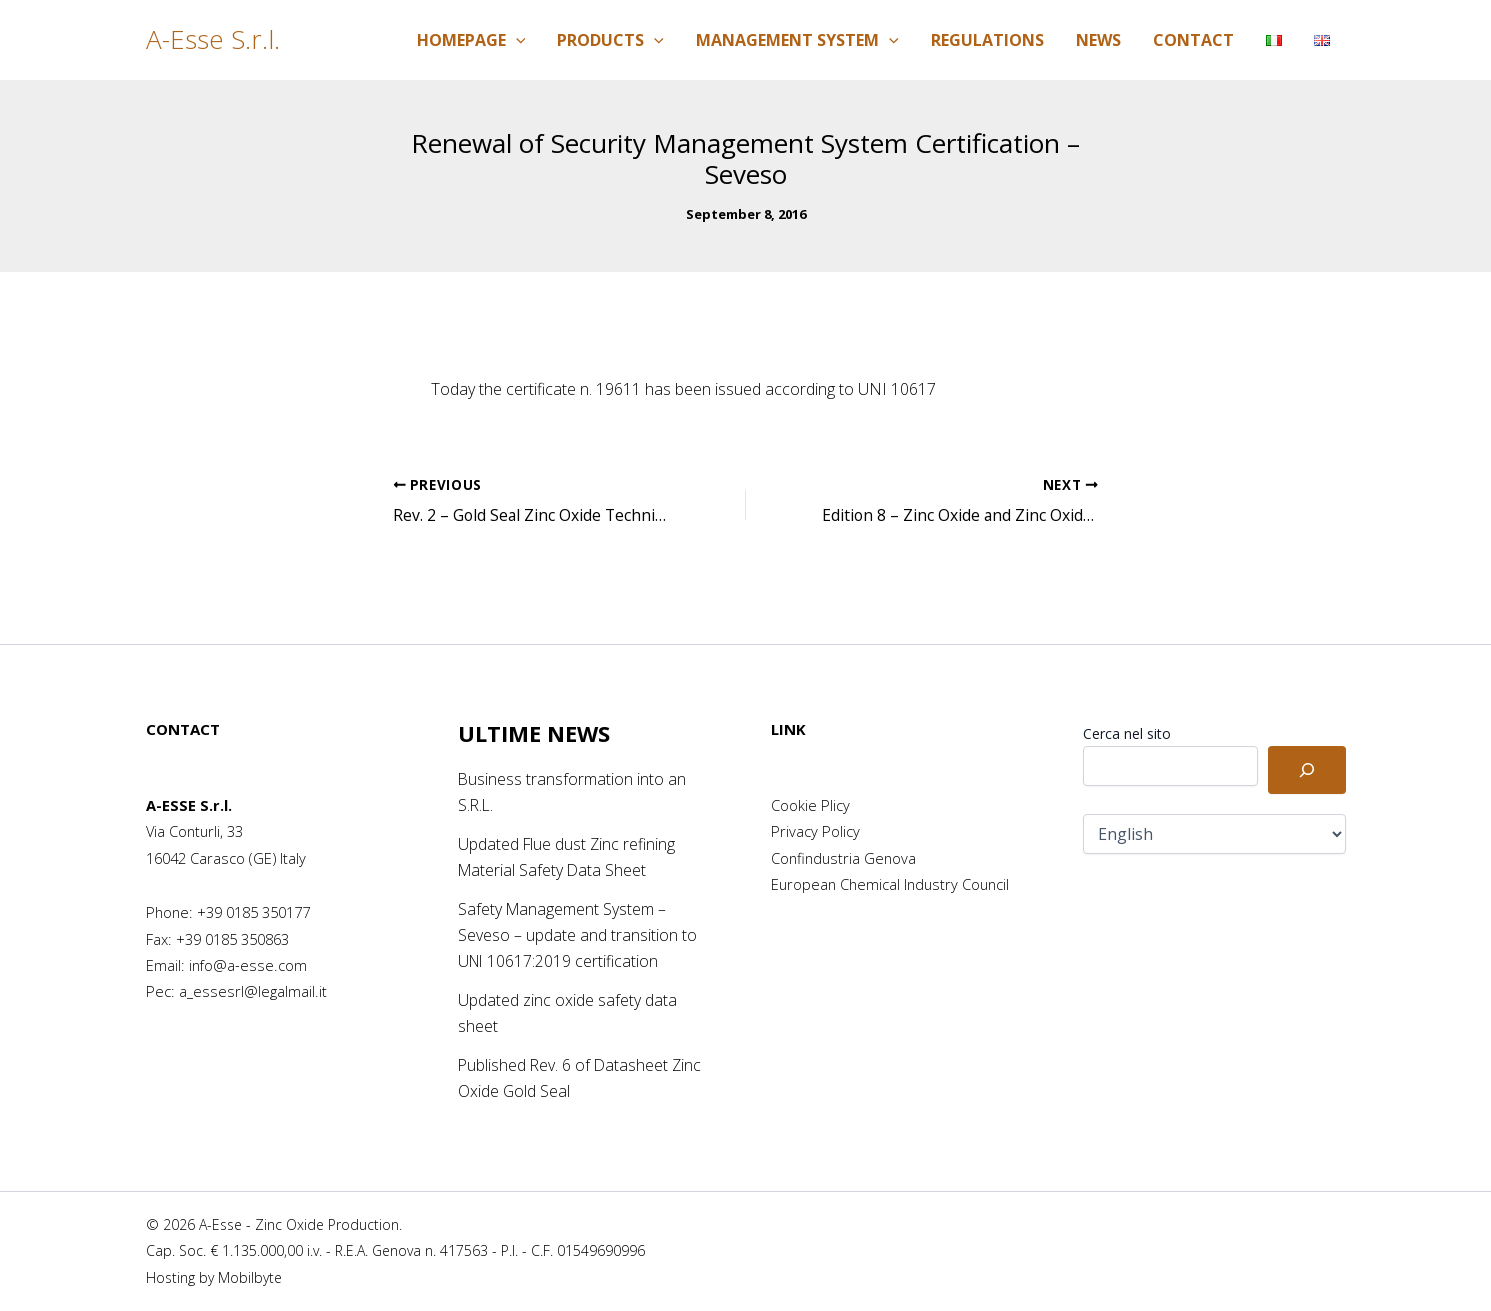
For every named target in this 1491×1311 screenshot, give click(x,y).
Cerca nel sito (1127, 733)
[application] (516, 40)
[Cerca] (1307, 770)
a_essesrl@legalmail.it (253, 991)
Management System (797, 40)
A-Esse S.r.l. (213, 39)
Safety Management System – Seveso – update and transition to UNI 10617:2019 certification (577, 935)
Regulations (987, 40)
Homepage (471, 40)
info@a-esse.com (248, 965)
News (1098, 40)
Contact (1193, 40)
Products (610, 40)
